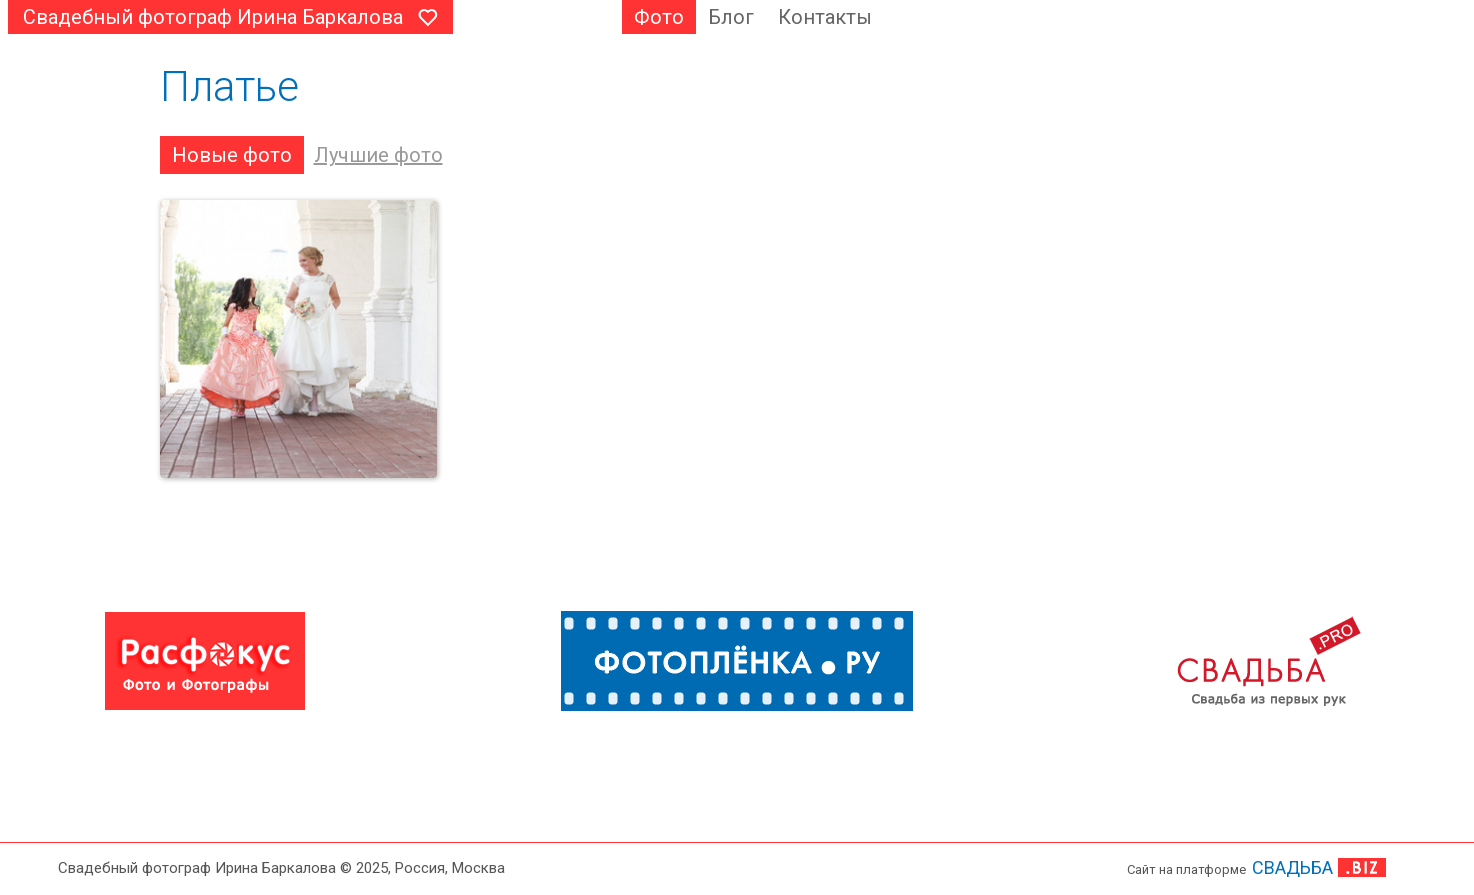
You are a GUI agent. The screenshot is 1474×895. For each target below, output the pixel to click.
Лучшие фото (378, 155)
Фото (659, 17)
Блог (731, 17)
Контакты (825, 17)
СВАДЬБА (1292, 867)
